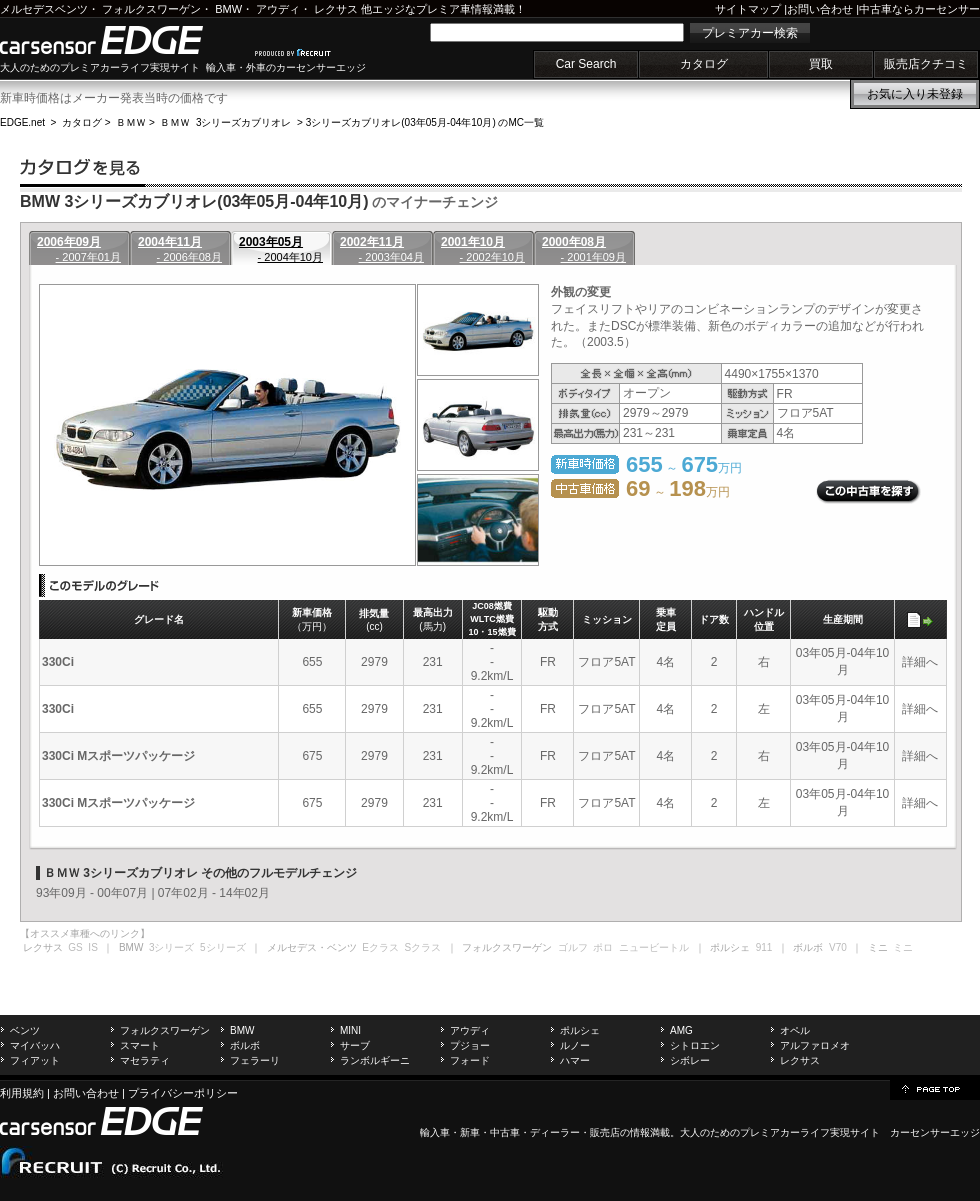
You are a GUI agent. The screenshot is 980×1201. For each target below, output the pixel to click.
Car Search (586, 64)
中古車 (505, 1132)
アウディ (278, 9)
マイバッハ (35, 1045)
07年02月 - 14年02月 (214, 893)
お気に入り (915, 94)
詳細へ (920, 662)
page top (935, 1088)
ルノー (575, 1045)
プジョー (470, 1045)
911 (764, 947)
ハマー (575, 1060)
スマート (140, 1045)
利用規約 (22, 1093)
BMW (228, 9)
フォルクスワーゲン (151, 9)
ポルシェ (580, 1030)
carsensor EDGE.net (122, 40)
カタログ (704, 64)
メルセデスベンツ (44, 9)
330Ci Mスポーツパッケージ (118, 756)
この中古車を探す (868, 492)
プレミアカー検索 (750, 33)
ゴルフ (573, 947)
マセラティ (145, 1060)
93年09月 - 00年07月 (92, 893)
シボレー (690, 1060)
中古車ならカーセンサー (919, 9)
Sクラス (423, 947)
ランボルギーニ (375, 1060)
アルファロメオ (815, 1045)
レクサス (336, 9)
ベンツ (25, 1030)
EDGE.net (22, 122)
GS (75, 947)
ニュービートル (654, 947)
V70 (838, 947)
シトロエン (695, 1045)
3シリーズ (172, 947)
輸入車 (435, 1132)
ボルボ (245, 1045)
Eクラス (380, 947)
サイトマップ (748, 9)
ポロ (603, 947)
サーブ (355, 1045)
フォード (470, 1060)
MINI (350, 1030)
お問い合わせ (820, 9)
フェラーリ (255, 1060)
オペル (795, 1030)
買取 (821, 64)
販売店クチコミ (926, 64)
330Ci (58, 662)
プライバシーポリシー (183, 1093)
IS (92, 947)
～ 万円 (678, 492)
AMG (681, 1030)
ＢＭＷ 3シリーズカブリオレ (225, 122)
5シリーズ (223, 947)
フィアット (35, 1060)
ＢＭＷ (131, 122)
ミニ (903, 947)
